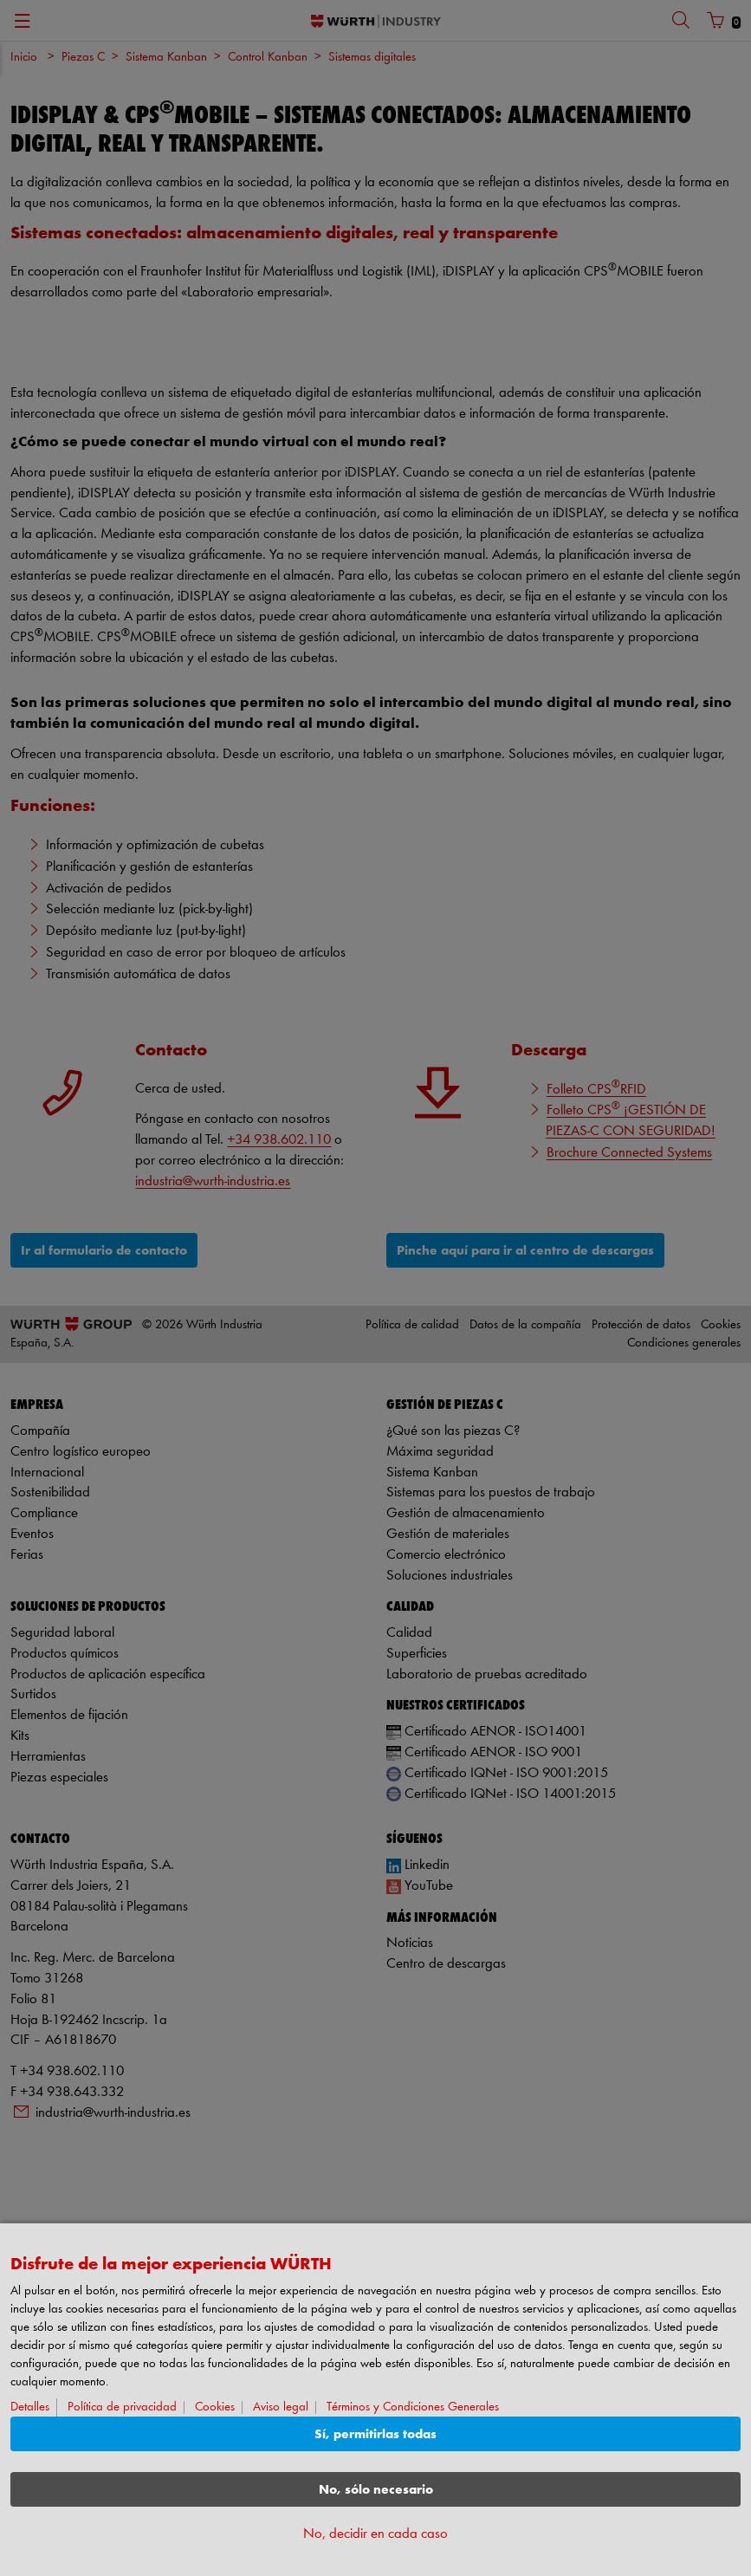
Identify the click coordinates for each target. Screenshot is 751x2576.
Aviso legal (280, 2407)
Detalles (29, 2407)
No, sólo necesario (376, 2489)
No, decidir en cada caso (375, 2534)
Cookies (215, 2407)
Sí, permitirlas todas (375, 2434)
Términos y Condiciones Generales (413, 2407)
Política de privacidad (122, 2407)
